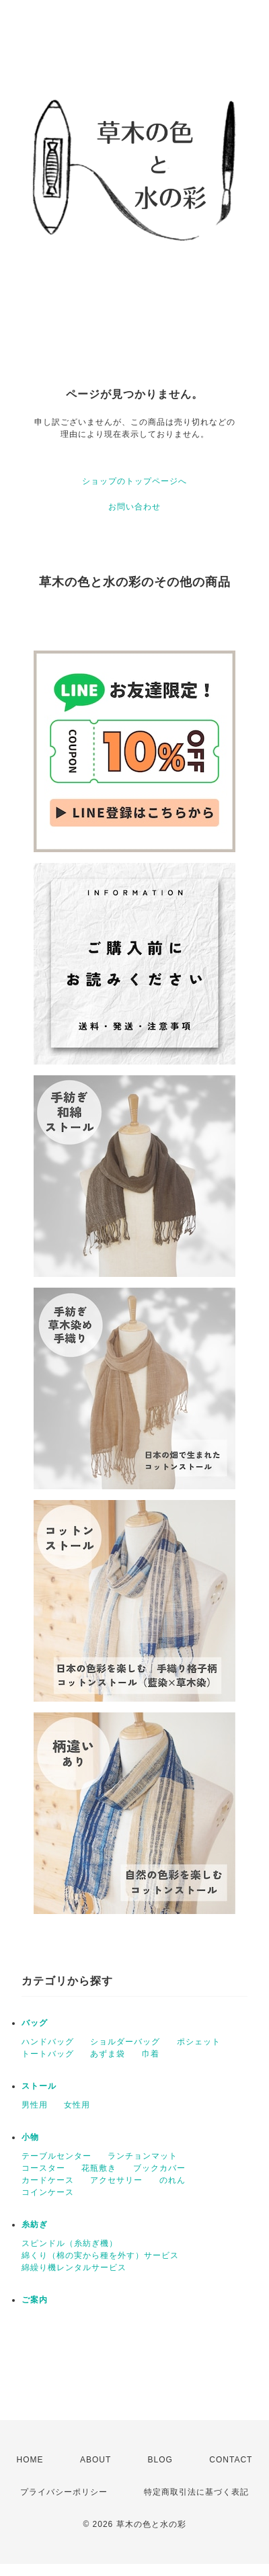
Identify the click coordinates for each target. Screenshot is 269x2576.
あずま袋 (107, 2054)
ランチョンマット (143, 2156)
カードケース (48, 2180)
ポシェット (199, 2041)
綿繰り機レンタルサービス (74, 2267)
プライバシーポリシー (64, 2492)
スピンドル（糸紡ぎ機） (70, 2243)
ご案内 (35, 2299)
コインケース (48, 2192)
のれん (172, 2180)
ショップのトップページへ (134, 481)
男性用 (35, 2105)
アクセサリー (116, 2180)
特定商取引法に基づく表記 (196, 2492)
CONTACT (230, 2459)
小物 (30, 2137)
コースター (43, 2168)
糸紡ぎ (35, 2224)
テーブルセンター (56, 2156)
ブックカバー (159, 2168)
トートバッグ (48, 2054)
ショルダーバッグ (125, 2041)
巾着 (150, 2054)
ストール (39, 2086)
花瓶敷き (98, 2168)
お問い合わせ (134, 506)
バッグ (35, 2023)
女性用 (77, 2105)
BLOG (160, 2459)
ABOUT (95, 2459)
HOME (30, 2459)
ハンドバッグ (48, 2041)
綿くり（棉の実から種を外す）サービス (100, 2255)
